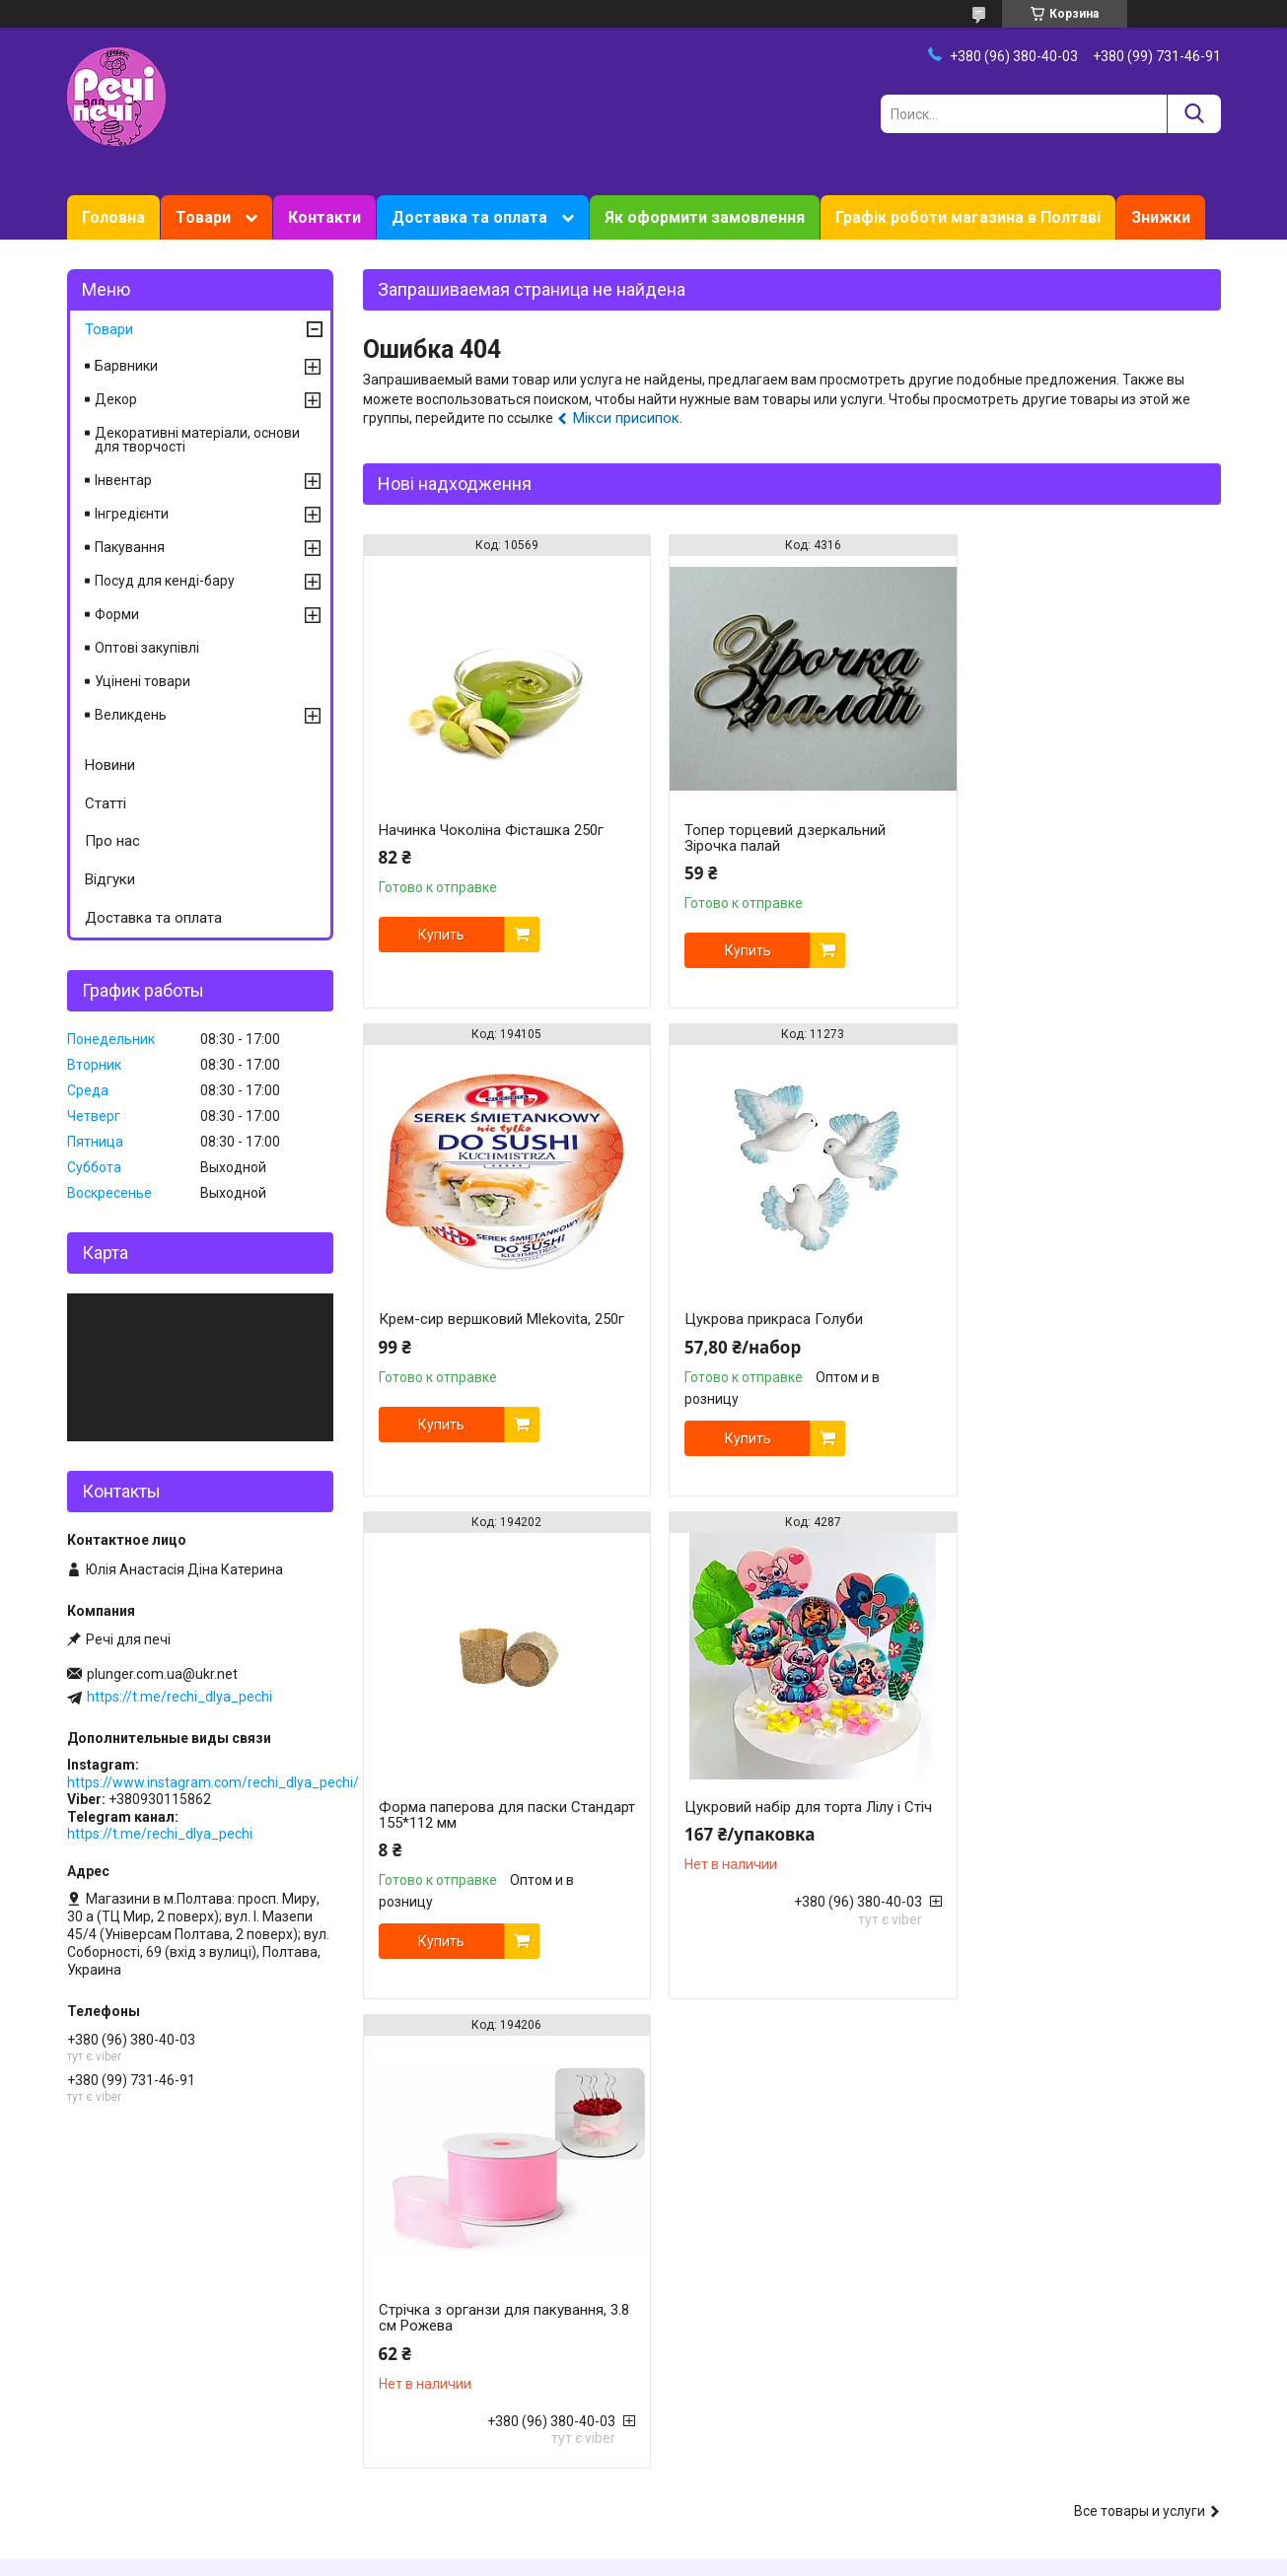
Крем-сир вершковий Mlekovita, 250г (1067, 838)
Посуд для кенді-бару (165, 581)
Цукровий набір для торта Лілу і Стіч (1069, 1327)
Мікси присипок (626, 418)
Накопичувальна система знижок (175, 2286)
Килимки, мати (409, 2431)
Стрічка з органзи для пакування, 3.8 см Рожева (493, 1830)
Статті (105, 803)
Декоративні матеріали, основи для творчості (197, 439)
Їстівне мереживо (713, 2364)
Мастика (684, 2224)
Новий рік (980, 2245)
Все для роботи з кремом (443, 2245)
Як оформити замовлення (705, 217)
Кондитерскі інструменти (442, 2224)
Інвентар (123, 480)
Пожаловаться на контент (592, 2557)
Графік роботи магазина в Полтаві (968, 217)
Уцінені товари (142, 681)
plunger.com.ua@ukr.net (162, 1674)
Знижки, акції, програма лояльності (182, 2265)
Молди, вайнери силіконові (448, 2265)
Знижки (1160, 217)
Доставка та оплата (469, 217)
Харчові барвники (714, 2286)
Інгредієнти (132, 514)
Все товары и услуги (1139, 2023)
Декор (116, 399)
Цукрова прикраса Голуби (468, 1319)
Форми (117, 614)
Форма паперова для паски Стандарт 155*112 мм (764, 1327)
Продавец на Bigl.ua (643, 2539)
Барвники (126, 366)
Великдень (131, 715)
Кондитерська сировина (735, 2265)
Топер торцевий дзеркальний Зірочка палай (770, 838)
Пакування (130, 547)
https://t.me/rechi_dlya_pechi (179, 1697)
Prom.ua (730, 2522)
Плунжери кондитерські (438, 2410)
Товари (203, 217)
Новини (110, 765)
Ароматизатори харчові (734, 2245)
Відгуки (110, 879)
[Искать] (1194, 114)
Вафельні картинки (718, 2343)
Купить (441, 934)
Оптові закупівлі (147, 648)
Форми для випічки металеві (454, 2369)
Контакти (324, 217)
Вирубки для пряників (432, 2307)
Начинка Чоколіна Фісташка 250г (491, 830)
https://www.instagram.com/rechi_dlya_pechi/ (213, 1782)
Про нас (112, 841)
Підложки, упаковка (1014, 2265)
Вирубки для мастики (430, 2286)
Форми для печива (422, 2348)
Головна (113, 217)
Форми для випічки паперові (453, 2327)
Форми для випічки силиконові (460, 2390)
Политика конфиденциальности (763, 2557)
